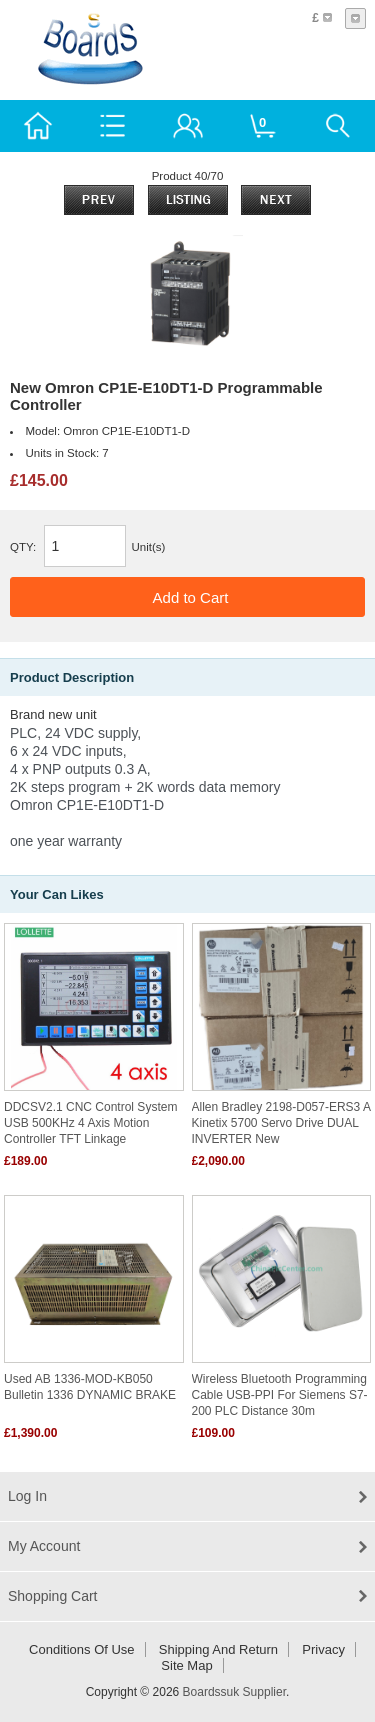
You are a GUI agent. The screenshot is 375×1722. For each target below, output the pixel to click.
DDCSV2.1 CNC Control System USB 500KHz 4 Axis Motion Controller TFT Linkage (90, 1123)
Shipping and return (218, 1649)
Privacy (323, 1649)
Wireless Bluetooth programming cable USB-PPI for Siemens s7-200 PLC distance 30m (280, 1395)
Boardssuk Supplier (234, 1692)
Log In (27, 1496)
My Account (44, 1546)
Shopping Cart (53, 1596)
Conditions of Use (82, 1649)
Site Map (186, 1665)
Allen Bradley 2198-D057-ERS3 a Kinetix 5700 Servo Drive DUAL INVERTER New (281, 1123)
